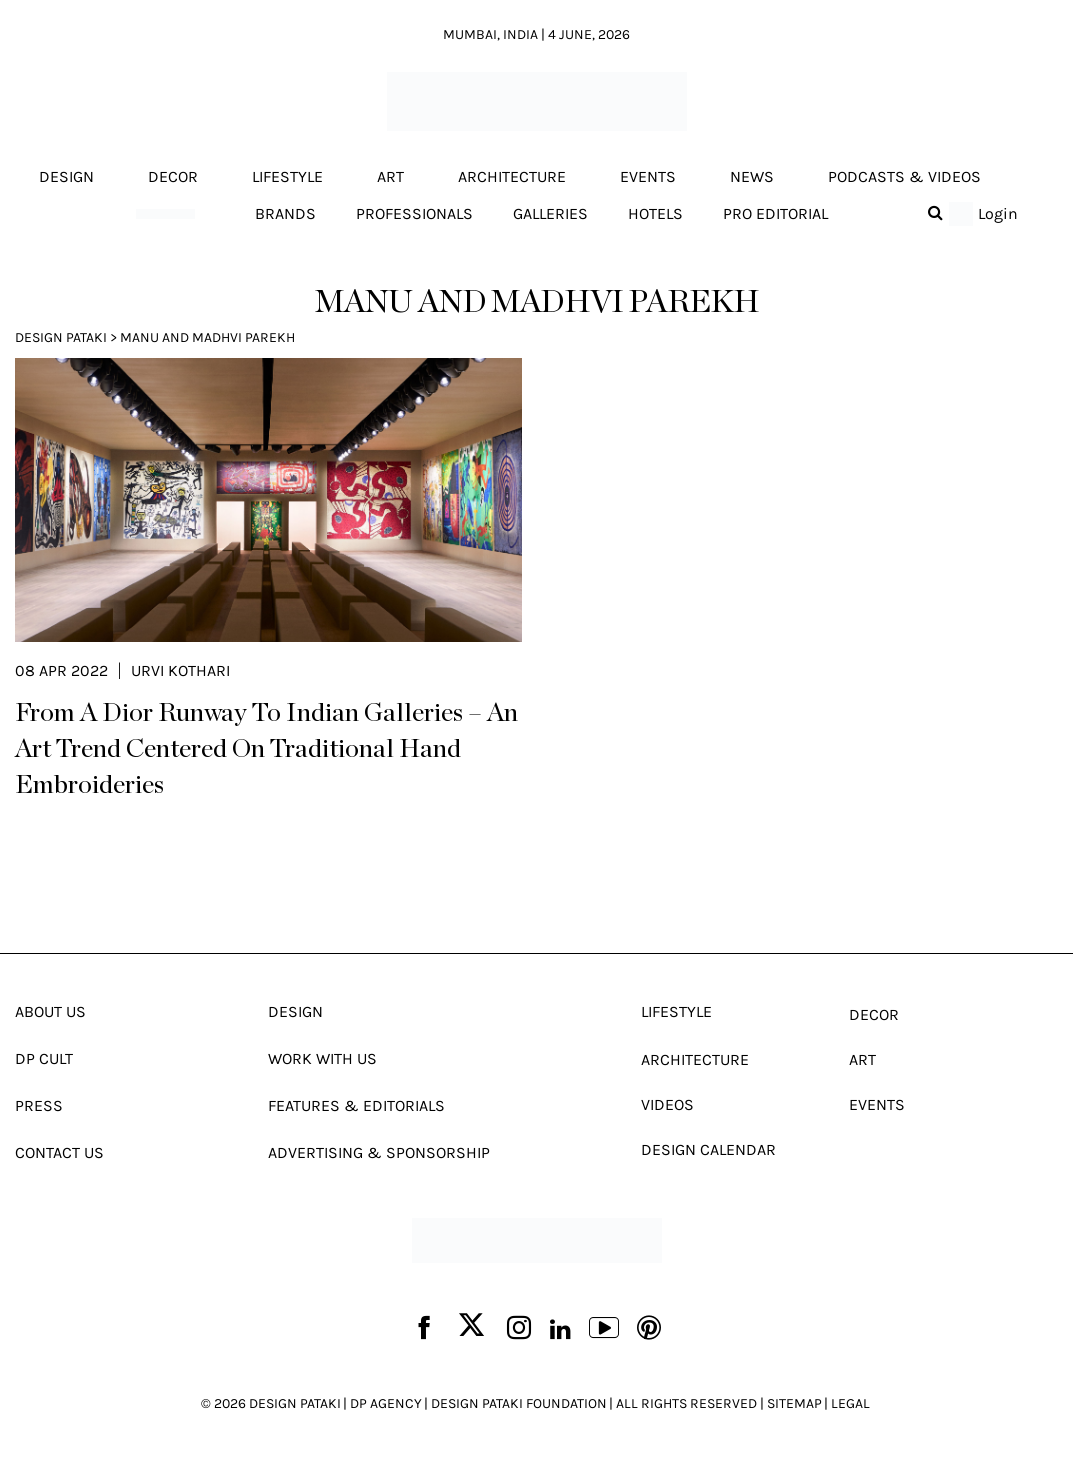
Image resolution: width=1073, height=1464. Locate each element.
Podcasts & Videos (904, 176)
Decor (173, 176)
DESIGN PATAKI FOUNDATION (519, 1403)
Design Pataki (61, 337)
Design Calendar (708, 1149)
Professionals (414, 213)
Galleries (550, 213)
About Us (50, 1011)
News (752, 176)
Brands (285, 213)
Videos (667, 1104)
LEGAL (850, 1403)
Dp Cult (44, 1058)
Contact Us (59, 1152)
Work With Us (322, 1058)
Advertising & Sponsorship (379, 1152)
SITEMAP (794, 1403)
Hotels (655, 213)
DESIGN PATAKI (295, 1403)
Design (66, 176)
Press (39, 1105)
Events (648, 176)
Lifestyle (287, 176)
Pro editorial (775, 213)
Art (390, 176)
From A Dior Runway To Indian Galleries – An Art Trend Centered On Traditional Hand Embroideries (266, 749)
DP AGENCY (386, 1403)
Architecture (512, 176)
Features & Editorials (356, 1105)
